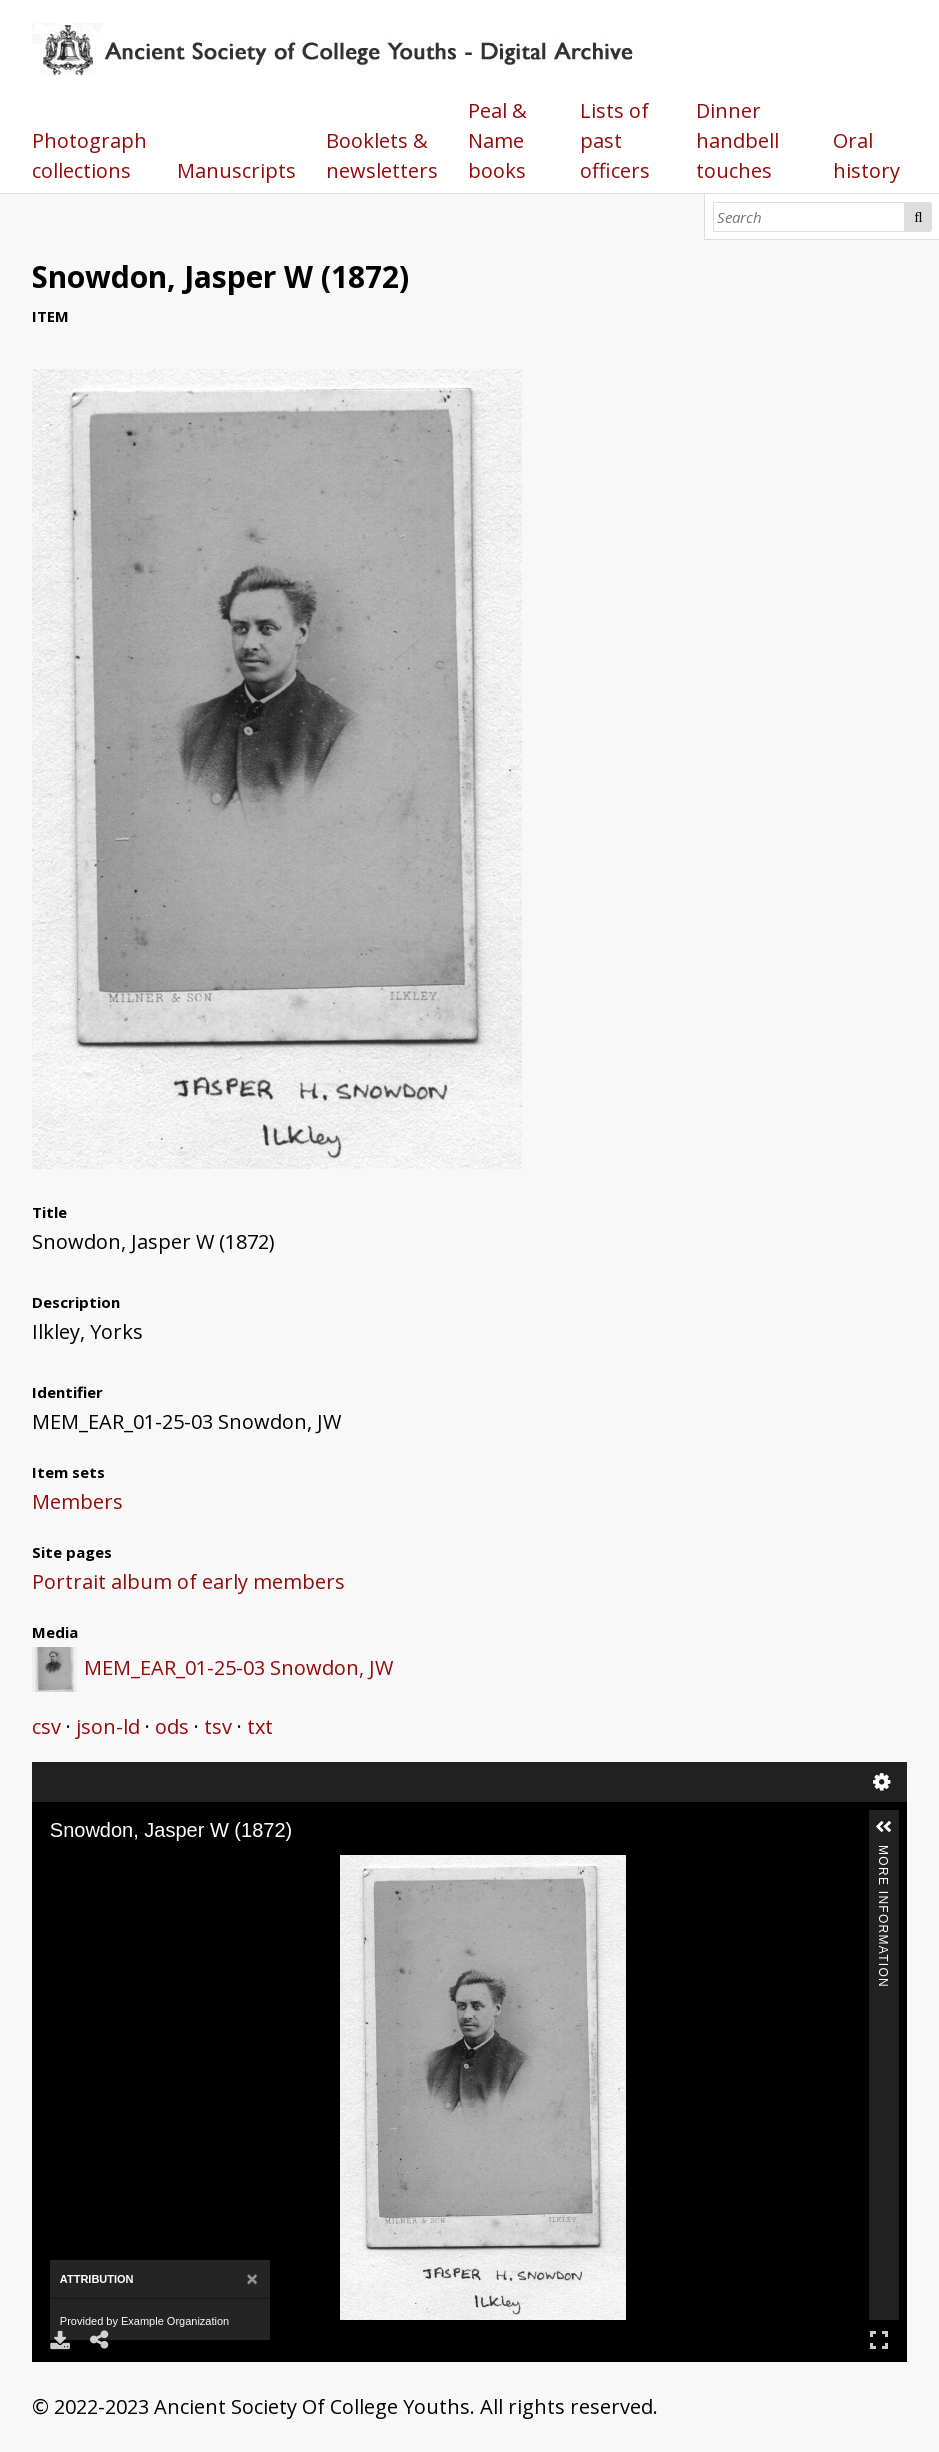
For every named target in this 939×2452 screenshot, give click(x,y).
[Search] (809, 217)
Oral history (866, 155)
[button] (884, 1827)
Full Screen (879, 2339)
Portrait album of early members (188, 1581)
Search (918, 217)
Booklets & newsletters (382, 155)
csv (46, 1726)
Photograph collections (89, 155)
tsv (218, 1726)
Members (77, 1501)
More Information (883, 1853)
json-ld (108, 1726)
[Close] (252, 2279)
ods (172, 1726)
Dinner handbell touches (737, 140)
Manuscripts (236, 170)
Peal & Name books (497, 140)
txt (260, 1726)
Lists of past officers (615, 140)
